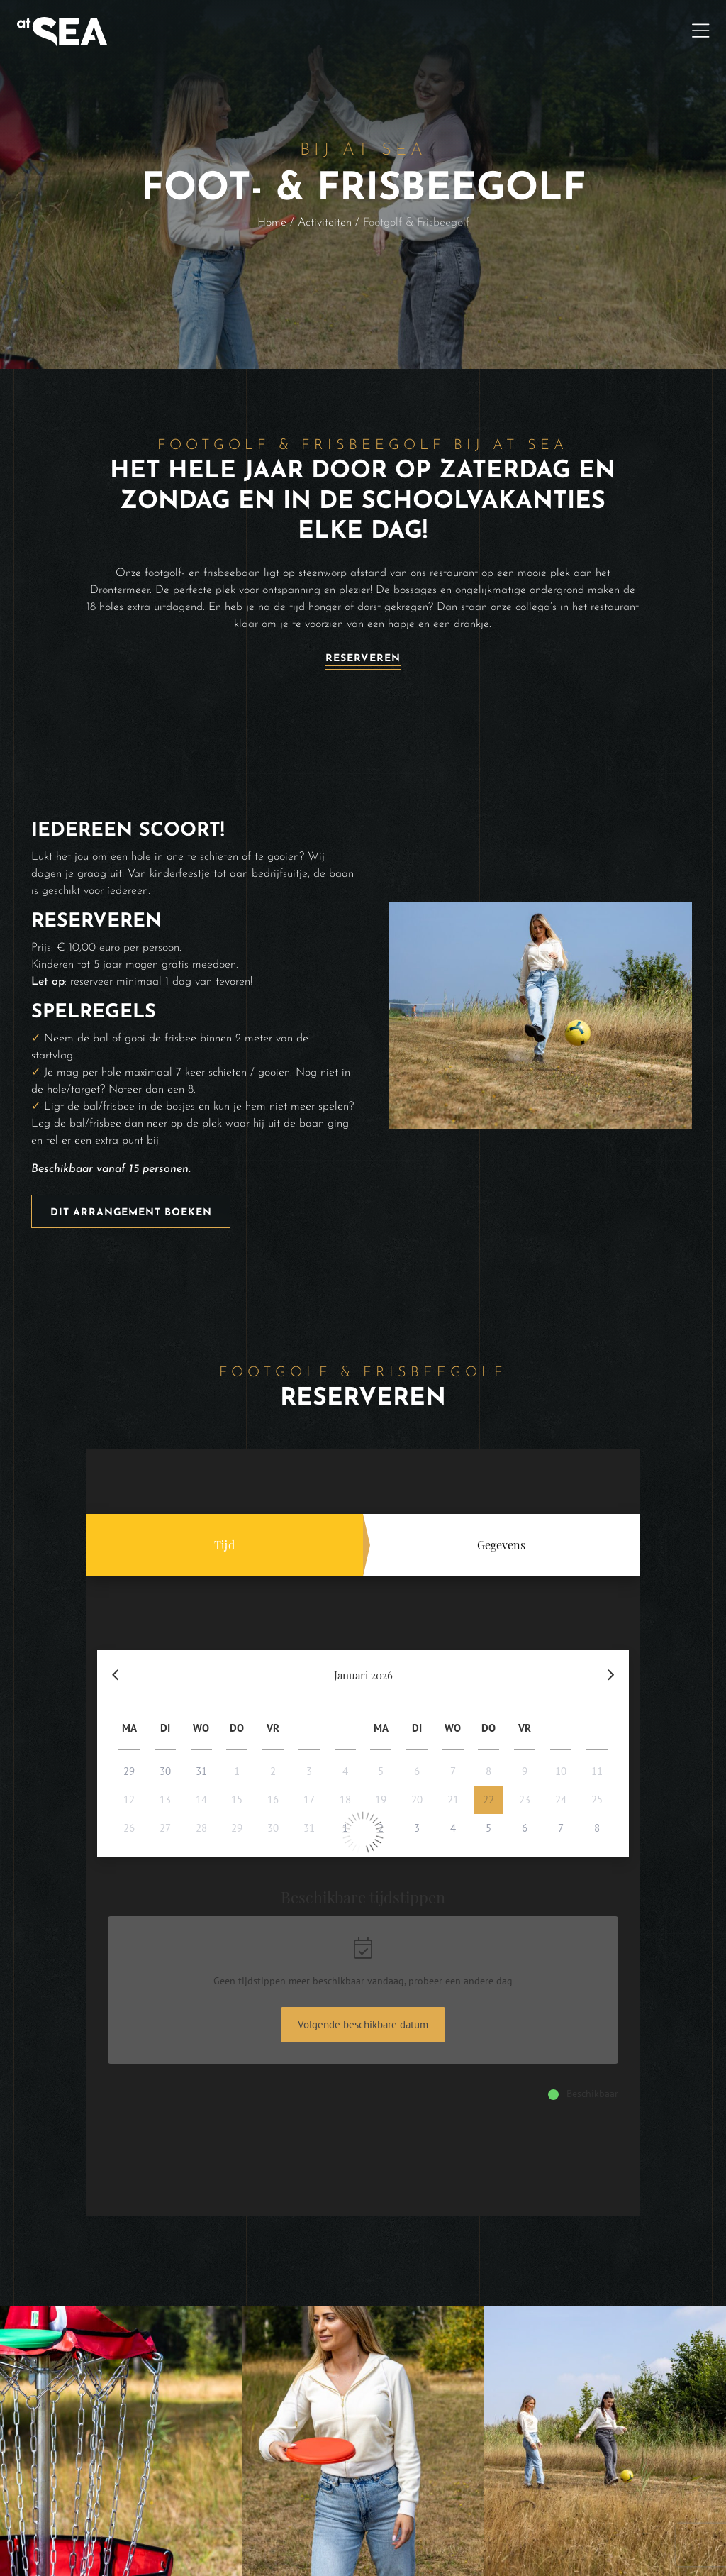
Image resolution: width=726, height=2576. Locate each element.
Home (271, 222)
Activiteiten (325, 222)
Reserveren (363, 658)
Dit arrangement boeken (130, 1212)
